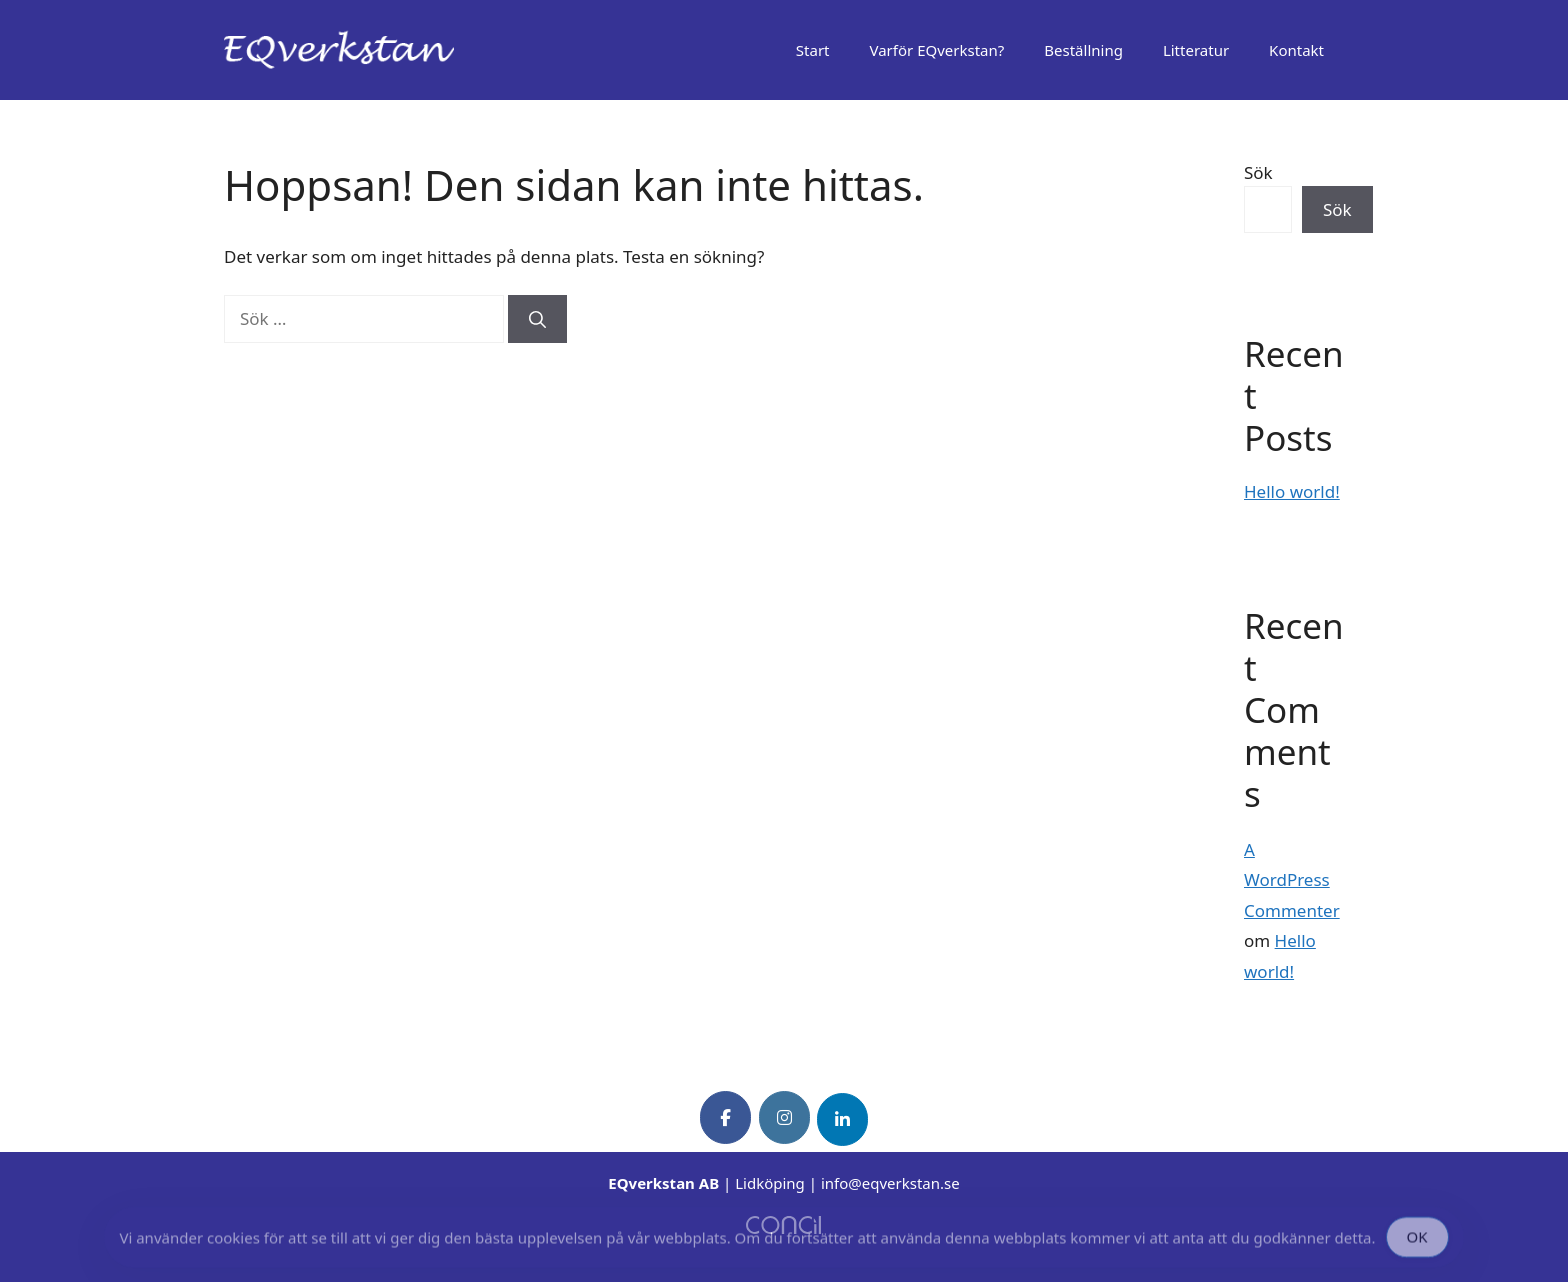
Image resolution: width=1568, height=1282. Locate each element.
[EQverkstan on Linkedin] (842, 1119)
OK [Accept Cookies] (1417, 1241)
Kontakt (1296, 50)
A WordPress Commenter (1292, 880)
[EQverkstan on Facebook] (725, 1117)
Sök (1258, 172)
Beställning (1083, 50)
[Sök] (537, 319)
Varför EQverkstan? (937, 50)
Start (813, 50)
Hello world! (1292, 491)
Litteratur (1196, 50)
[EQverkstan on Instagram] (784, 1117)
